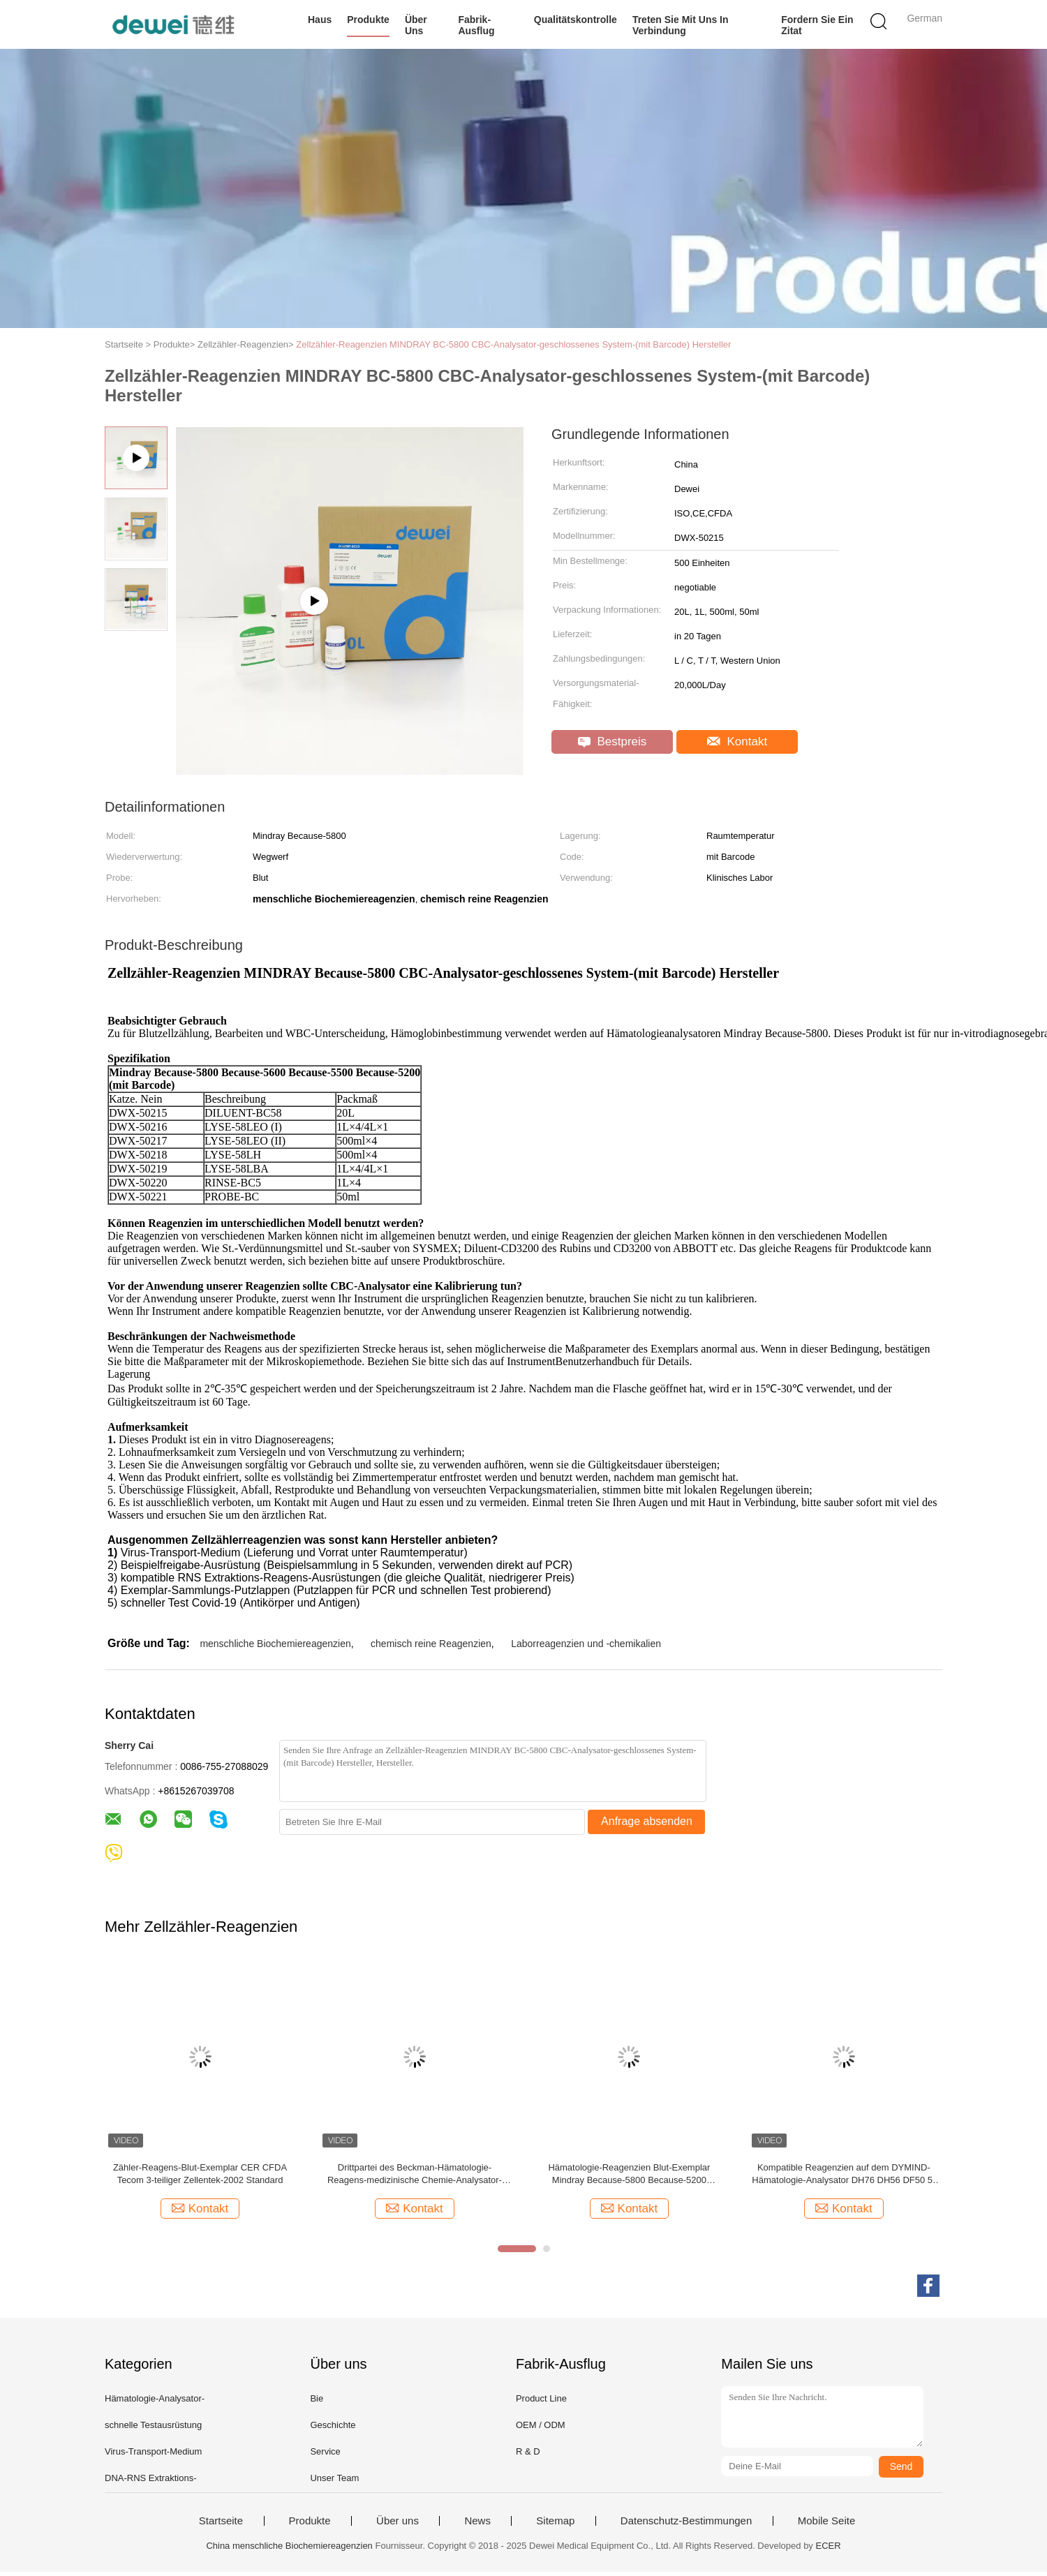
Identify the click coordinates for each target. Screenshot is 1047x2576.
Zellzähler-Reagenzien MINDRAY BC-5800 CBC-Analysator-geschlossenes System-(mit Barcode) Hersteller (513, 344)
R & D (528, 2455)
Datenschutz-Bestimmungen (686, 2525)
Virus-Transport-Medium (153, 2455)
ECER (827, 2550)
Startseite (221, 2525)
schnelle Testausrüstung (153, 2429)
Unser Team (334, 2482)
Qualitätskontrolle (575, 19)
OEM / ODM (540, 2429)
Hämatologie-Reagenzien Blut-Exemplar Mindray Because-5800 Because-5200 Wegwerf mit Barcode (629, 2178)
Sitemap (555, 2525)
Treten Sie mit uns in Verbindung (680, 25)
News (477, 2525)
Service (325, 2455)
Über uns (416, 25)
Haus (320, 19)
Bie (316, 2402)
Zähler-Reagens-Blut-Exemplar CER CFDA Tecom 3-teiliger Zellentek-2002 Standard (200, 2177)
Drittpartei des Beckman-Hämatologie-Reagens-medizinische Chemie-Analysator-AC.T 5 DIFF (414, 2178)
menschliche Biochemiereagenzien (275, 1647)
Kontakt (737, 741)
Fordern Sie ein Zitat (817, 25)
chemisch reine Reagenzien (431, 1647)
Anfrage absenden (646, 1825)
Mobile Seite (827, 2525)
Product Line (541, 2402)
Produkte (368, 19)
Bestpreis (612, 741)
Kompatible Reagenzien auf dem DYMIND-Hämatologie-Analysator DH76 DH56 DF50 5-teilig (843, 2178)
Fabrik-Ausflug (476, 25)
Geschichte (332, 2429)
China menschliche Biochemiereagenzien (289, 2550)
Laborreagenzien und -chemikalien (586, 1647)
